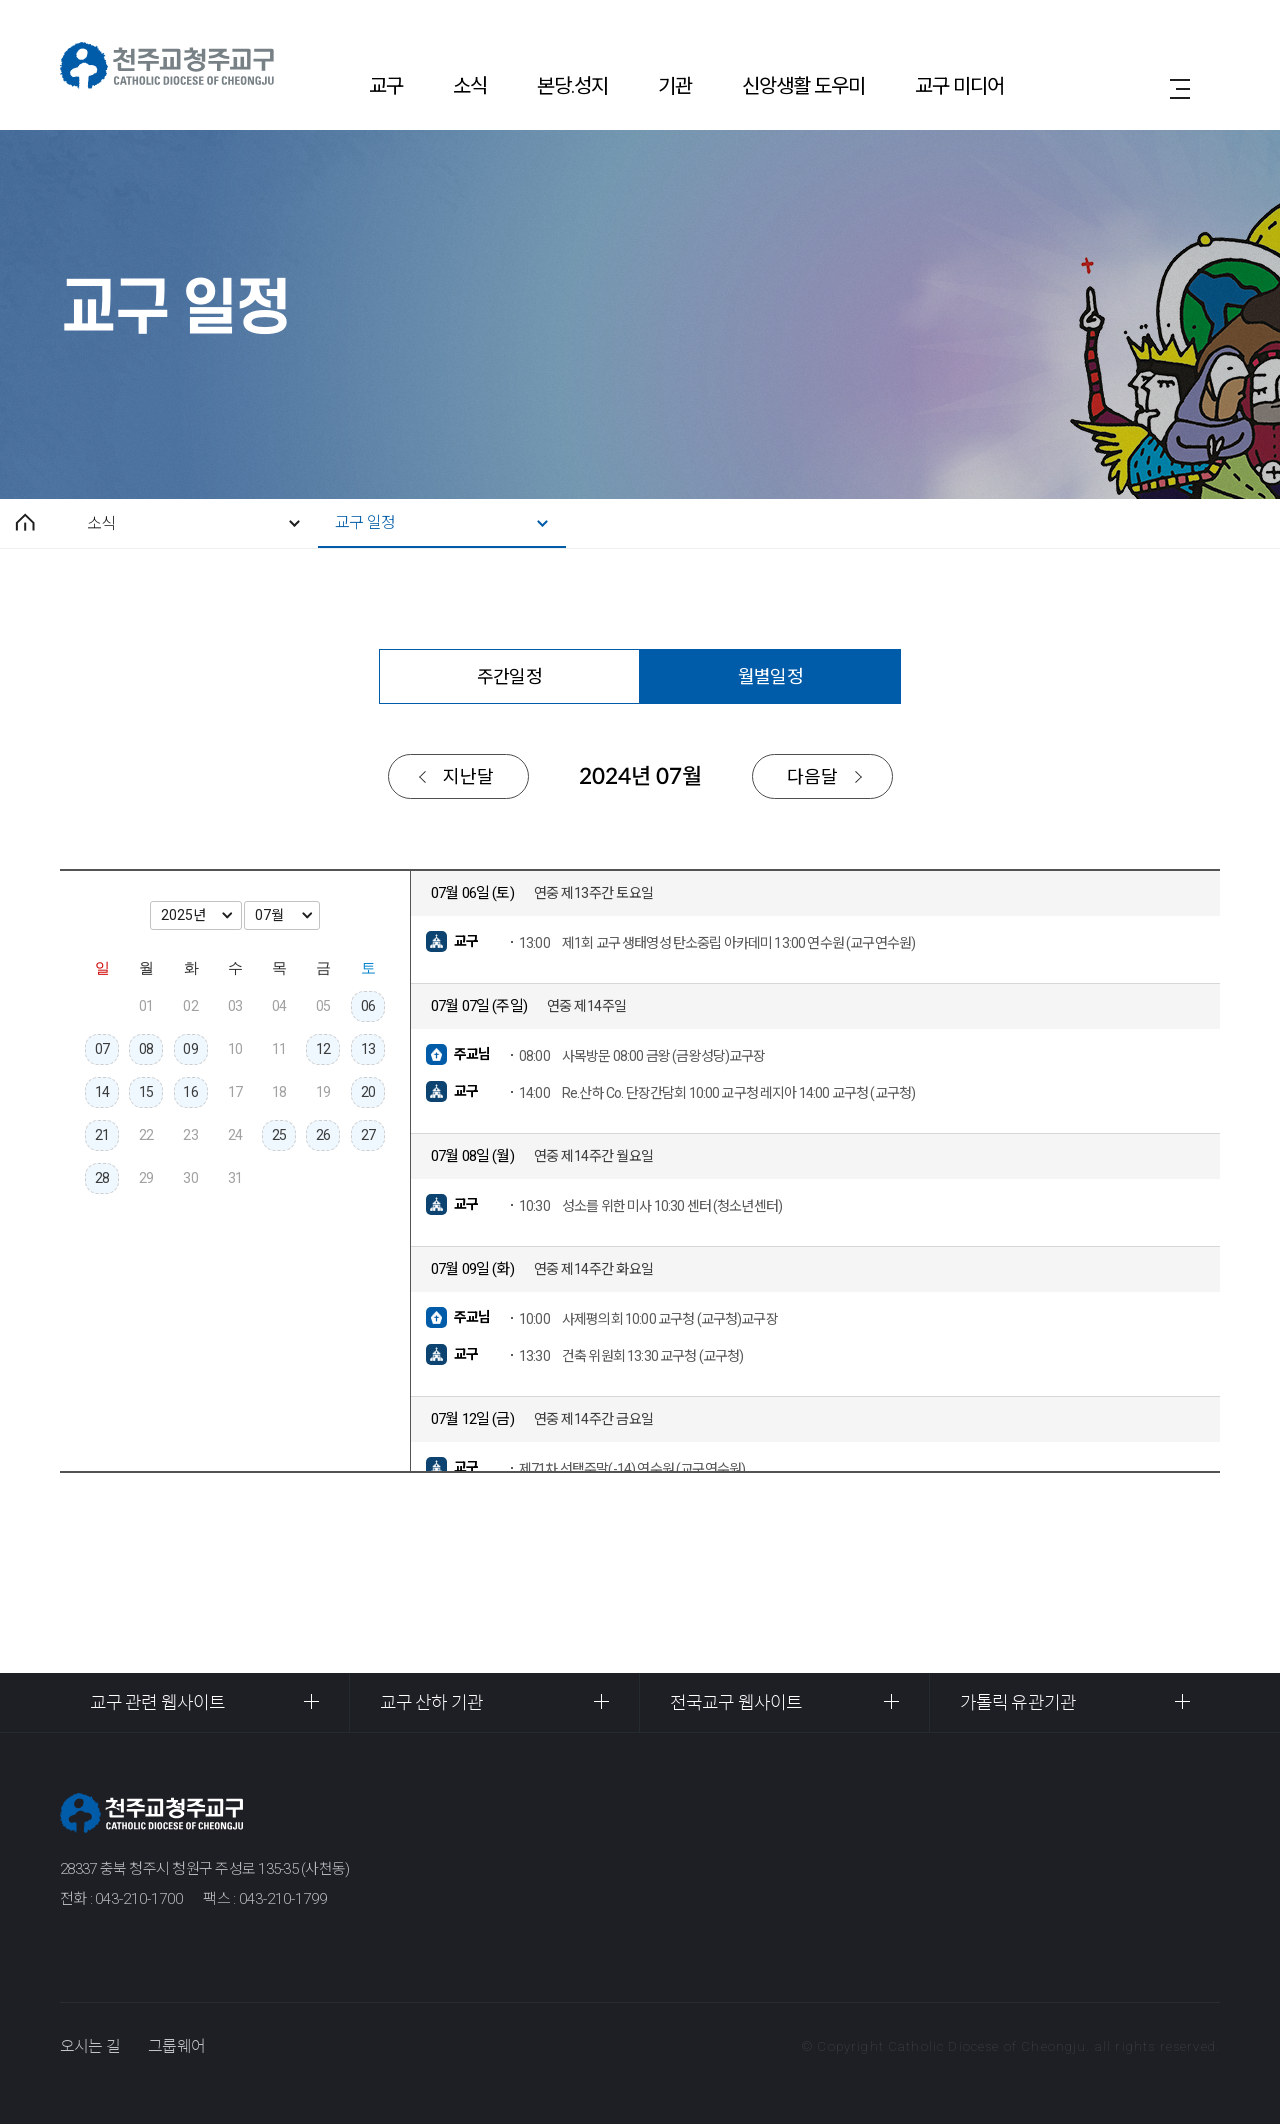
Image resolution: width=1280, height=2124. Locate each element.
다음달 (812, 776)
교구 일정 (365, 522)
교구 (386, 86)
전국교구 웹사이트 (736, 1703)
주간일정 (509, 676)
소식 (470, 86)
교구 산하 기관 (431, 1703)
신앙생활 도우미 (803, 86)
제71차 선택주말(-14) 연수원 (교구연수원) (632, 1469)
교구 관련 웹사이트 (157, 1703)
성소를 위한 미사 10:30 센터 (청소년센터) (650, 1206)
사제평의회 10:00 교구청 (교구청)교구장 (648, 1319)
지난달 (468, 776)
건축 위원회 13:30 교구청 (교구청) (631, 1356)
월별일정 (770, 676)
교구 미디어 (959, 86)
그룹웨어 (176, 2046)
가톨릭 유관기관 (1018, 1703)
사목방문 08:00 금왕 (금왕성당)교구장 (642, 1056)
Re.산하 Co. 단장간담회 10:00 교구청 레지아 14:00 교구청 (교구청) (717, 1093)
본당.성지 (572, 86)
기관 (675, 86)
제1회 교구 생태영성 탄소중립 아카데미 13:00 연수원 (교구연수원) (717, 943)
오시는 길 (90, 2046)
